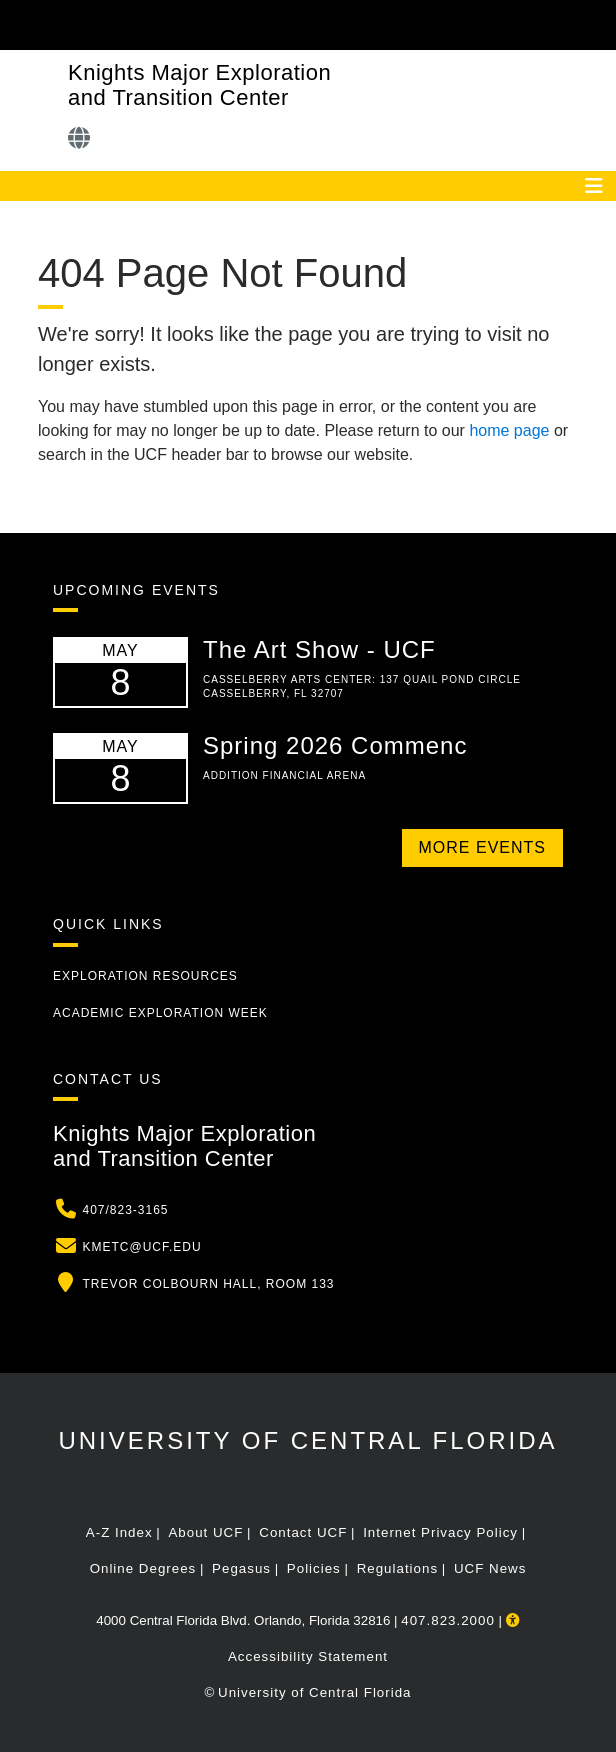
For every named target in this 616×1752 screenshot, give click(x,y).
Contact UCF (303, 1532)
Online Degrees (143, 1568)
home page (509, 430)
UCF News (490, 1568)
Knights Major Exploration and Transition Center (199, 85)
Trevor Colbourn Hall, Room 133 (208, 1284)
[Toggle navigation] (594, 186)
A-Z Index (119, 1532)
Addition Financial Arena (284, 775)
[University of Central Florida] (152, 24)
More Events (482, 847)
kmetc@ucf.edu (141, 1247)
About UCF (205, 1532)
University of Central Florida (307, 1440)
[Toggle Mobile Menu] (596, 23)
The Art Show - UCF (319, 649)
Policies (314, 1568)
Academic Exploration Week (160, 1013)
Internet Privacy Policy (440, 1532)
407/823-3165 (125, 1210)
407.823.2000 (448, 1620)
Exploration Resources (145, 976)
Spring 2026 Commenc (335, 745)
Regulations (397, 1568)
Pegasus (241, 1568)
